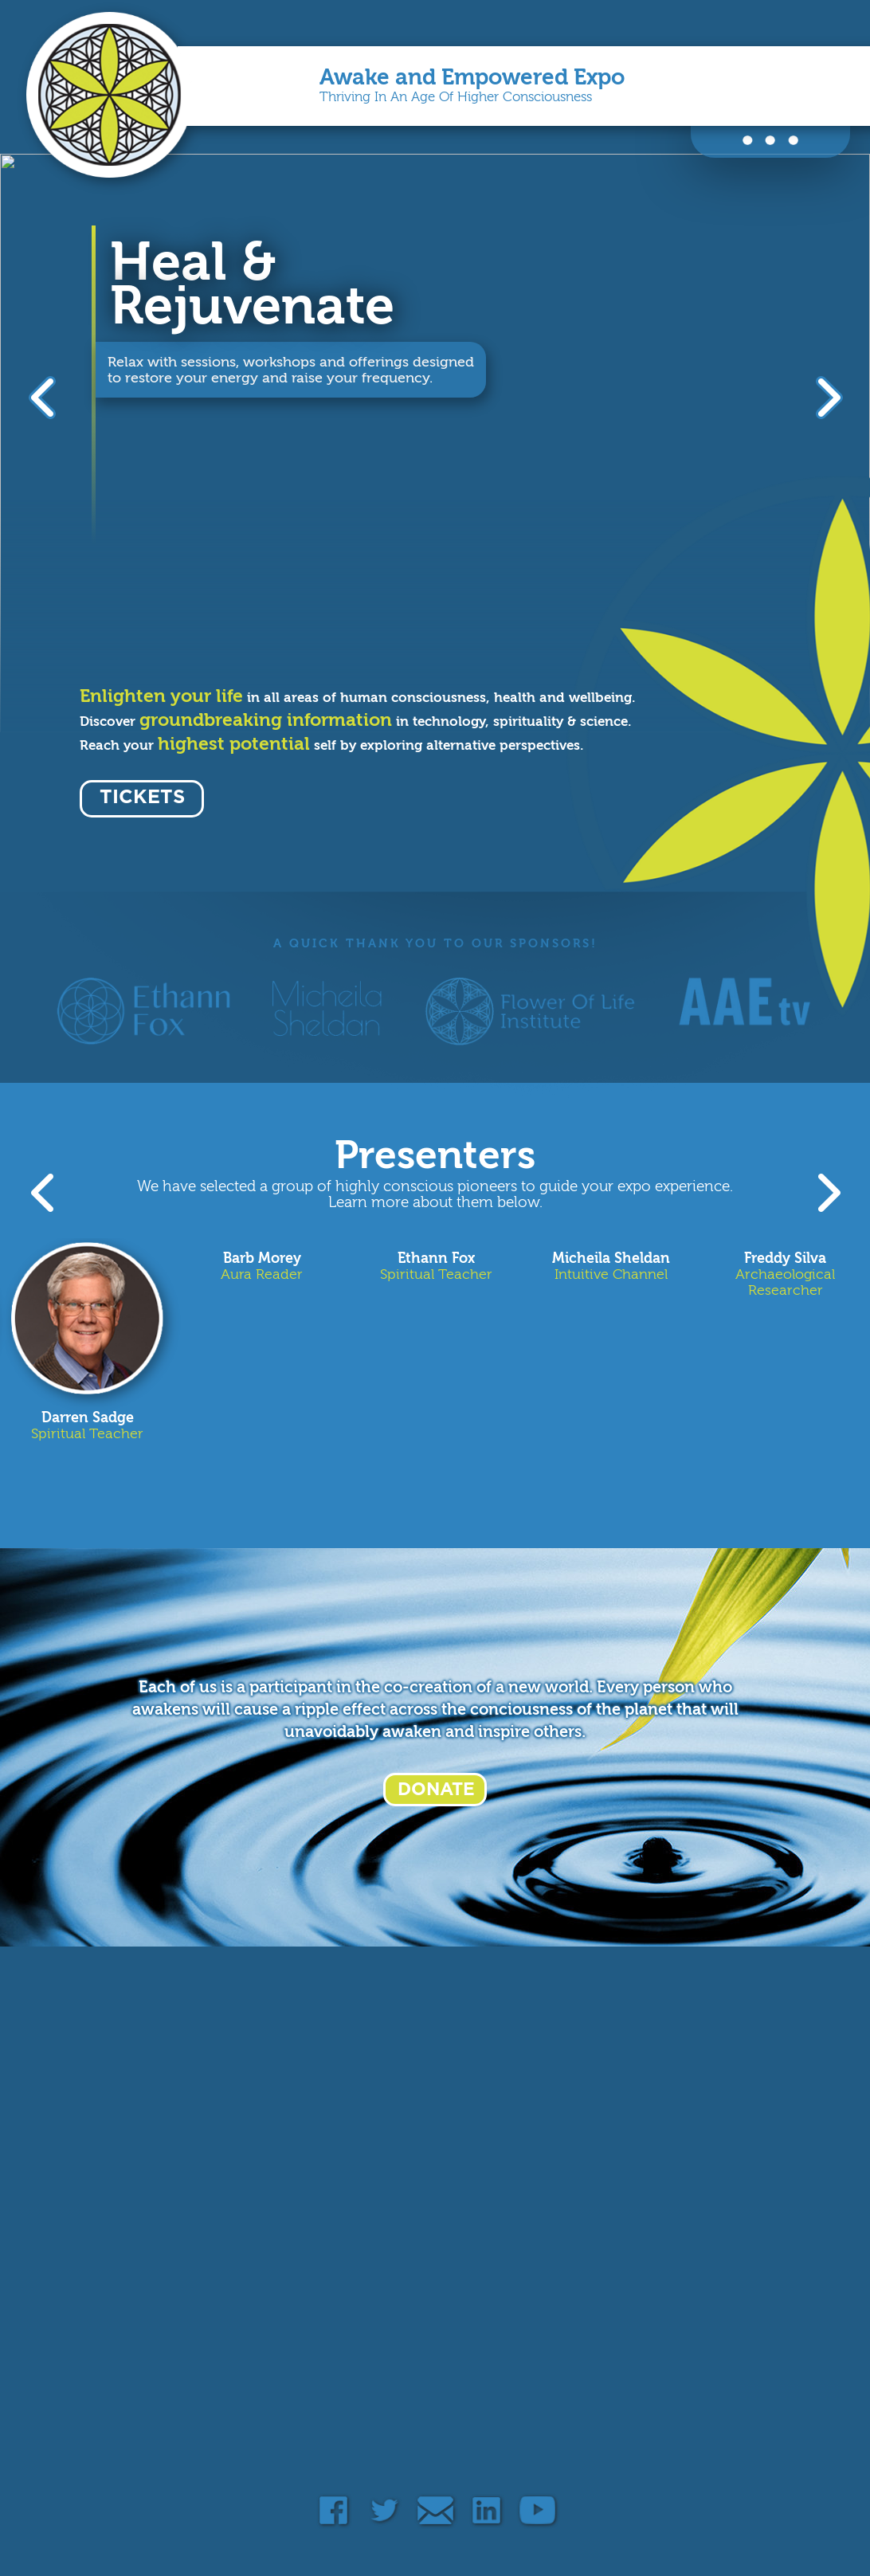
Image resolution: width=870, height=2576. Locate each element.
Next (826, 397)
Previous (44, 397)
